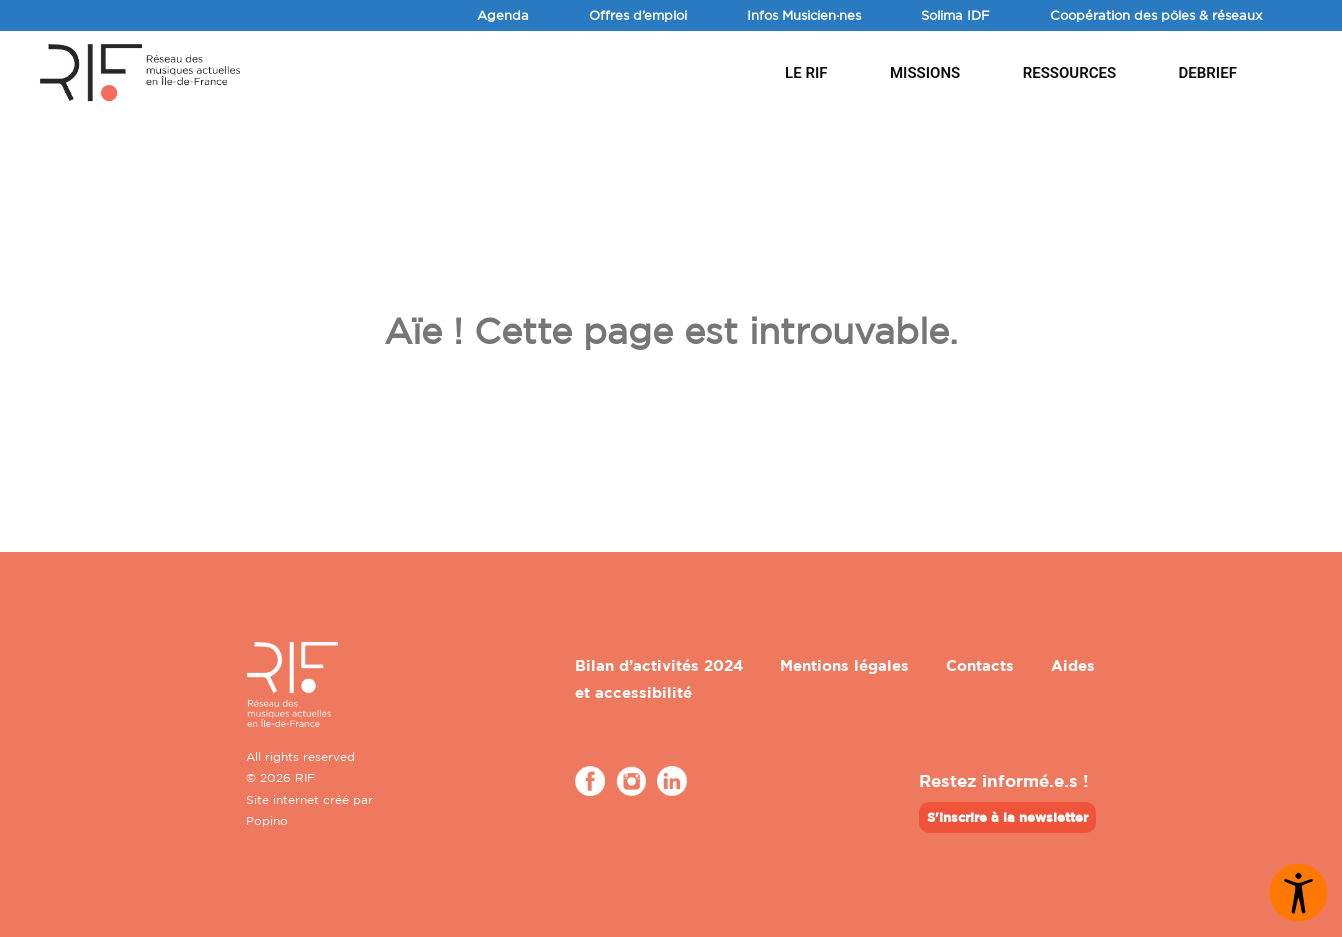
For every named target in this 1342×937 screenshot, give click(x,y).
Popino (267, 820)
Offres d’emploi (638, 15)
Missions (925, 73)
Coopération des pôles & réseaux (1156, 15)
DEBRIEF (1208, 73)
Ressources (1069, 73)
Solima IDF (955, 15)
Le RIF (806, 73)
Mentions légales (844, 665)
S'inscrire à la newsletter (1007, 817)
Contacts (980, 665)
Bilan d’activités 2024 (659, 665)
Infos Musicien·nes (804, 15)
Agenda (503, 15)
